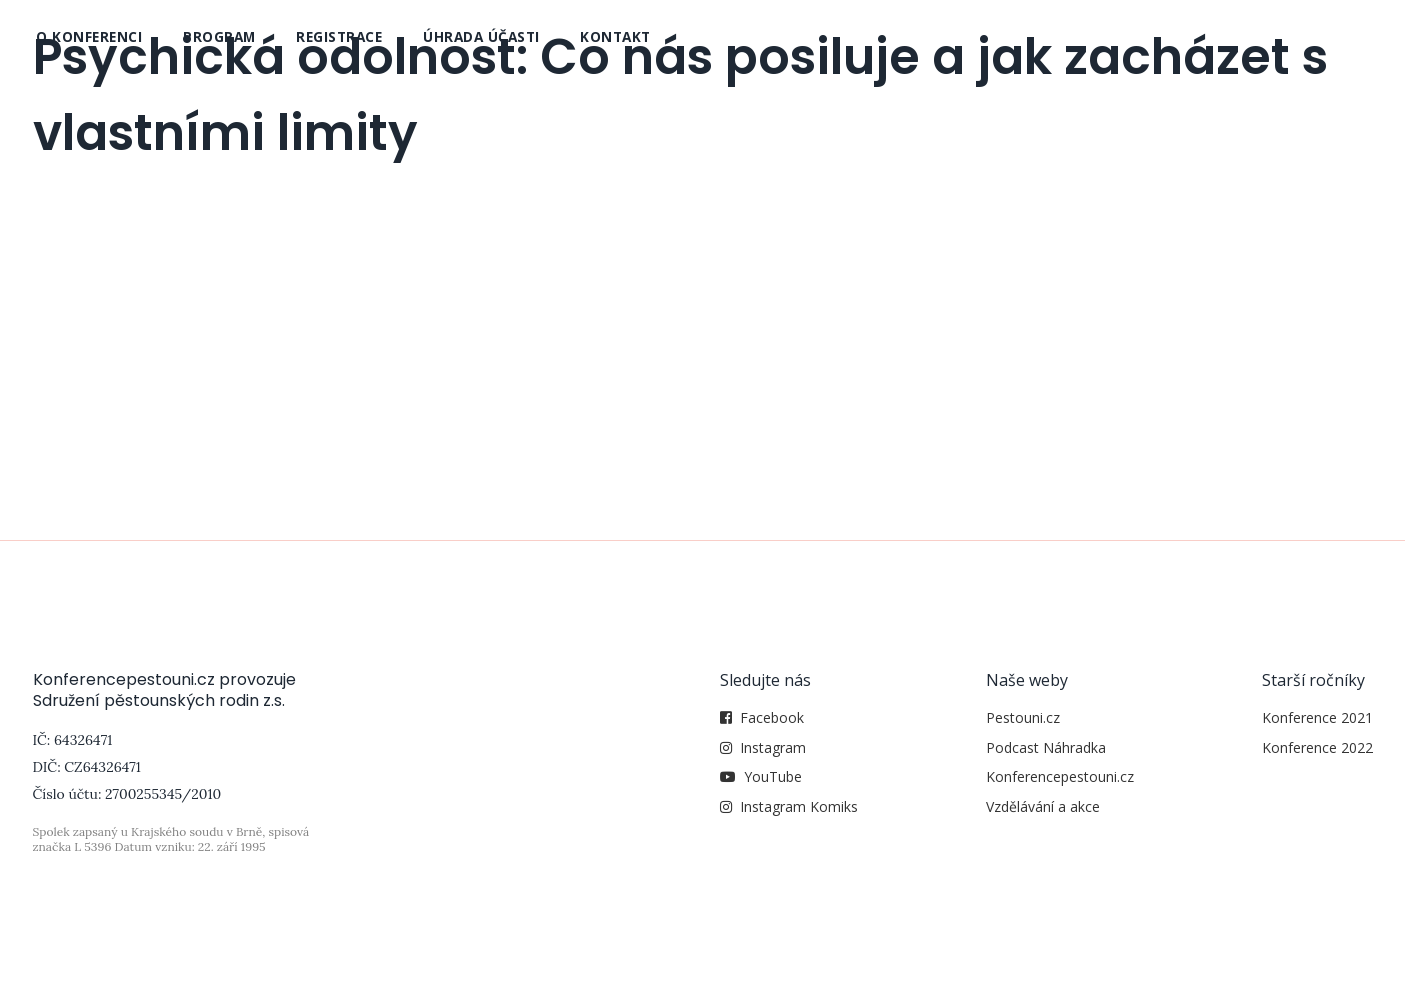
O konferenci (89, 36)
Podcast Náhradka (1046, 747)
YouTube (773, 776)
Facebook (772, 717)
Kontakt (615, 36)
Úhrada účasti (481, 36)
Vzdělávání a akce (1043, 806)
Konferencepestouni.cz (1060, 776)
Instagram (773, 747)
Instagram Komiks (799, 806)
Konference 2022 (1317, 747)
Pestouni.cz (1023, 717)
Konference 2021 (1317, 717)
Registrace (339, 36)
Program (219, 36)
